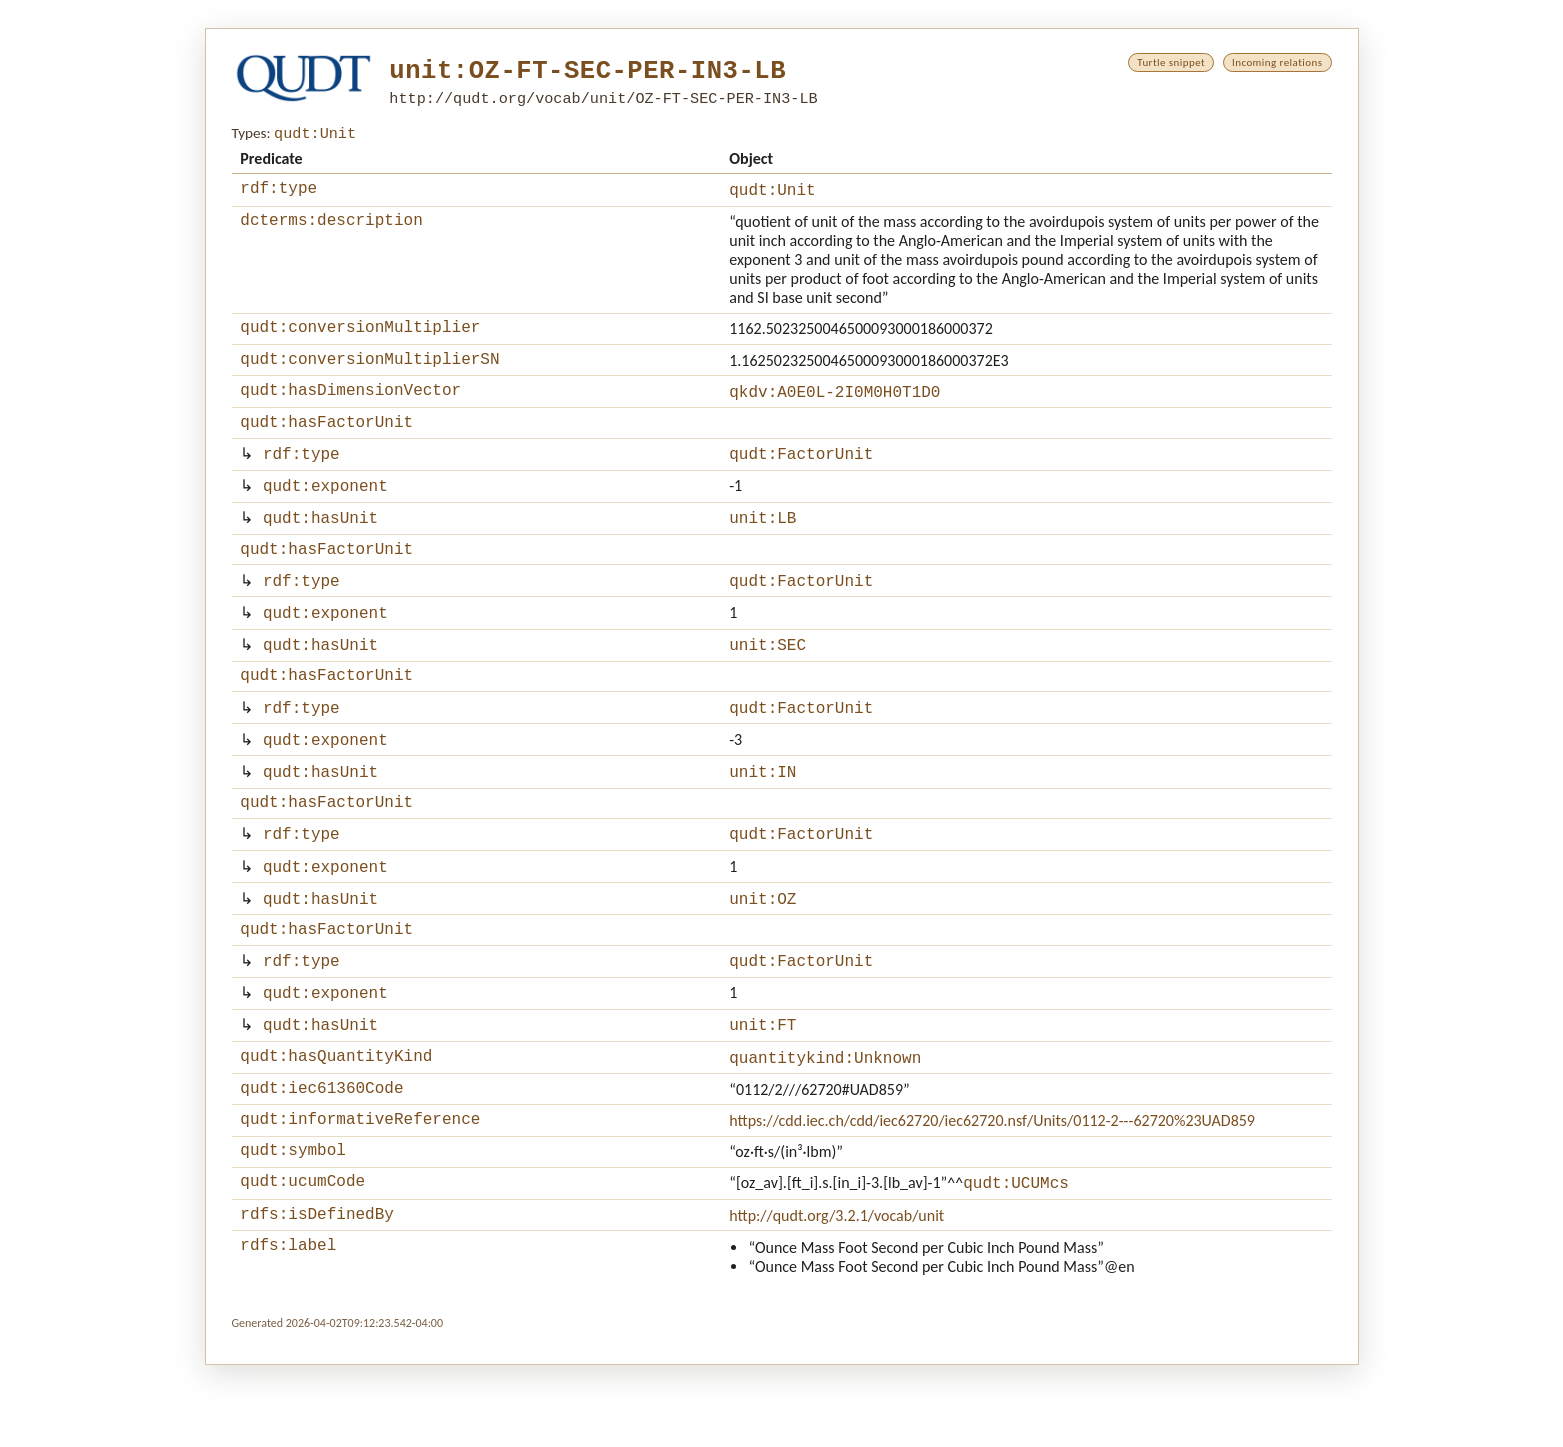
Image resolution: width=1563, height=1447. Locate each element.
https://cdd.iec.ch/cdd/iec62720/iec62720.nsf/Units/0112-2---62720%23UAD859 (992, 1191)
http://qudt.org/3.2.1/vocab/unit (836, 1294)
